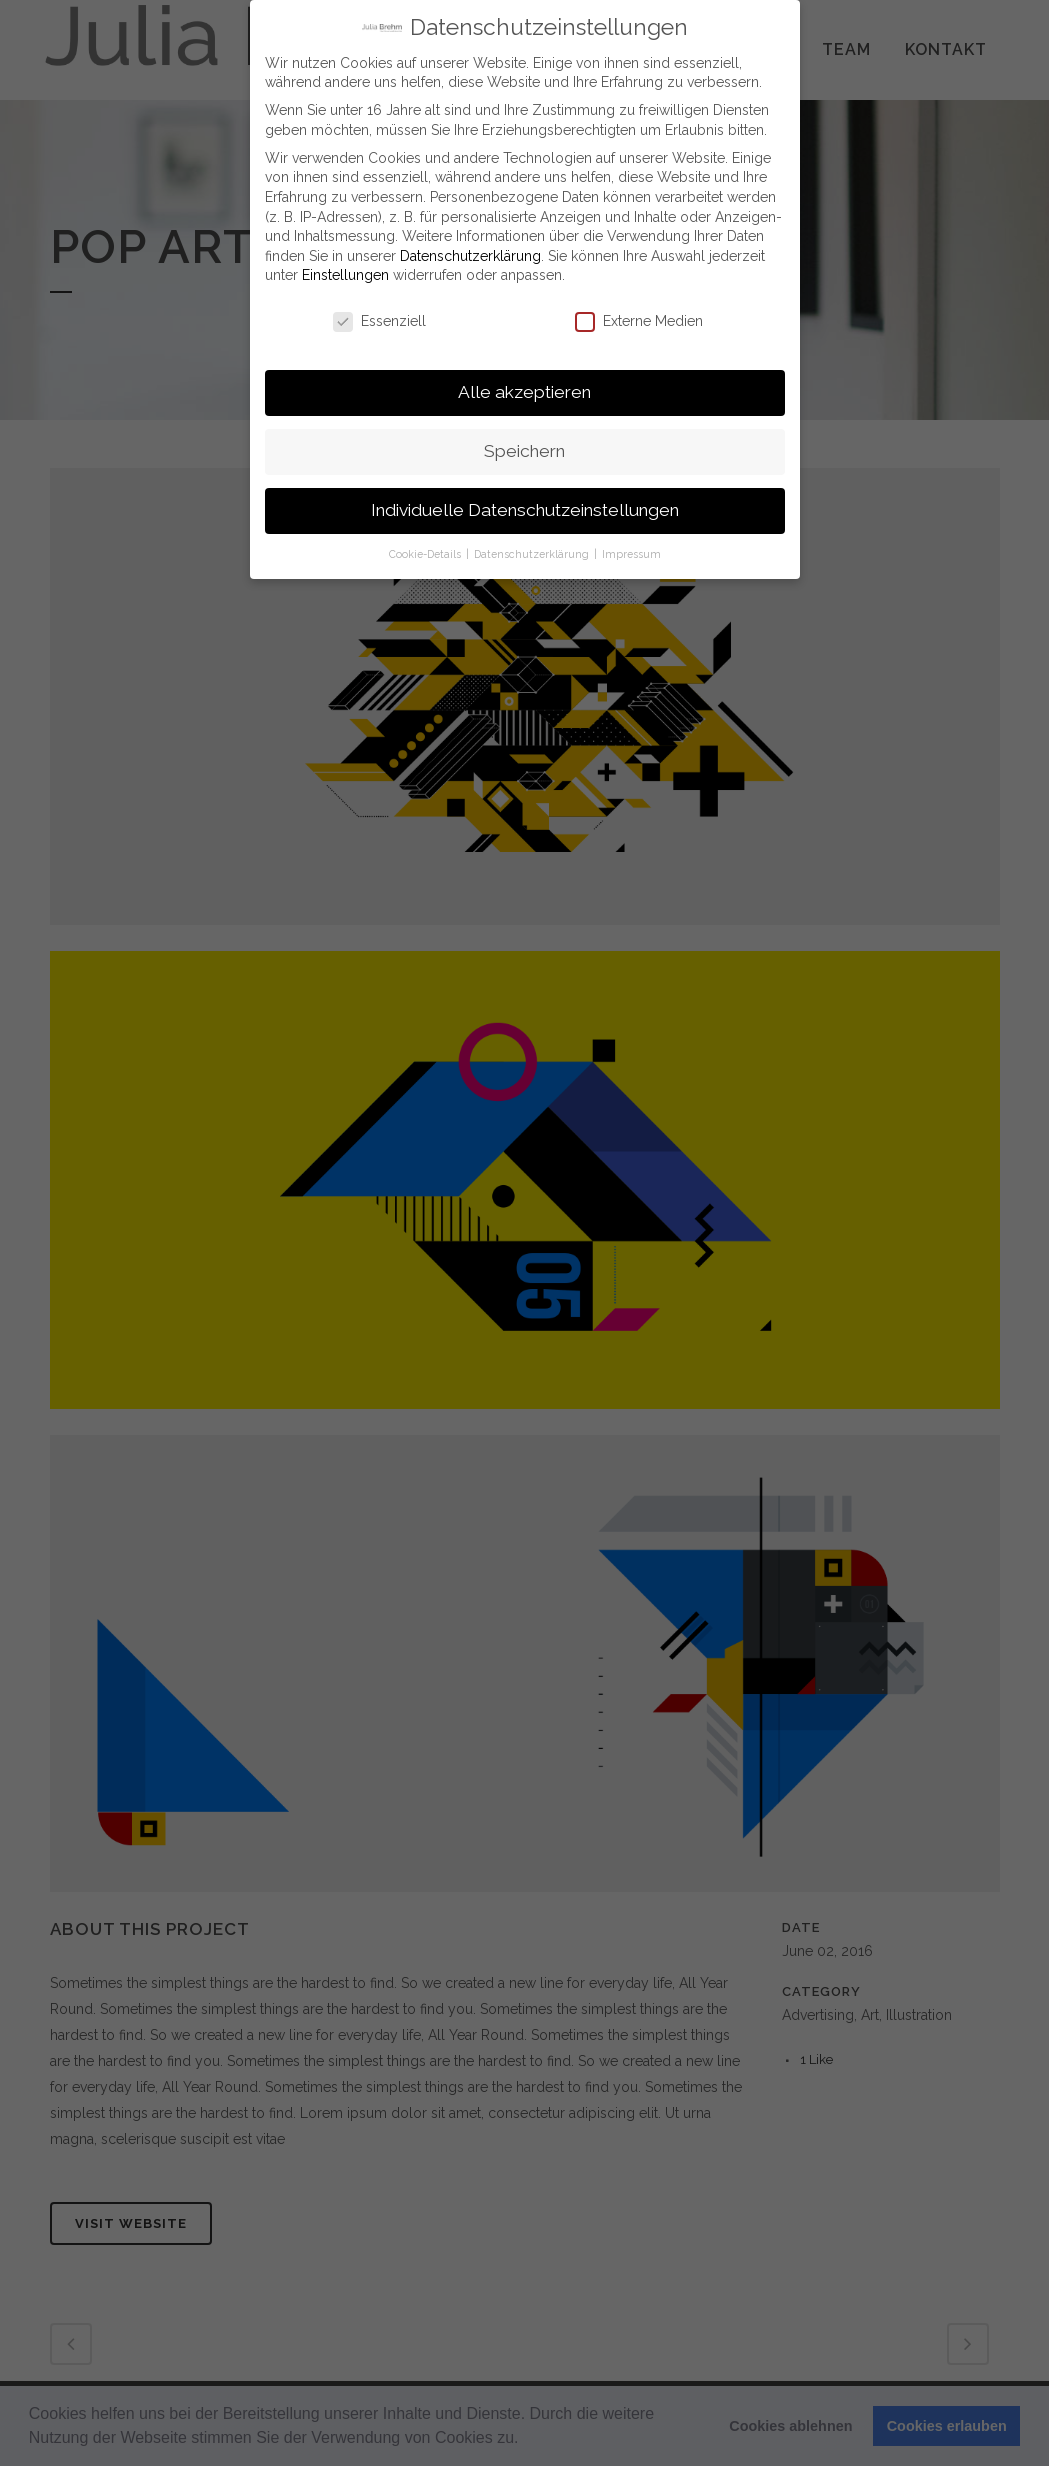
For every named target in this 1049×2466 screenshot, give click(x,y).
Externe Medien (639, 320)
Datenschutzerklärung (470, 254)
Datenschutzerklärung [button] (533, 553)
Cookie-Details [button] (426, 553)
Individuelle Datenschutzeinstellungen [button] (525, 509)
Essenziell (379, 320)
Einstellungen (345, 274)
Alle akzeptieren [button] (524, 391)
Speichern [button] (524, 450)
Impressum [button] (631, 553)
